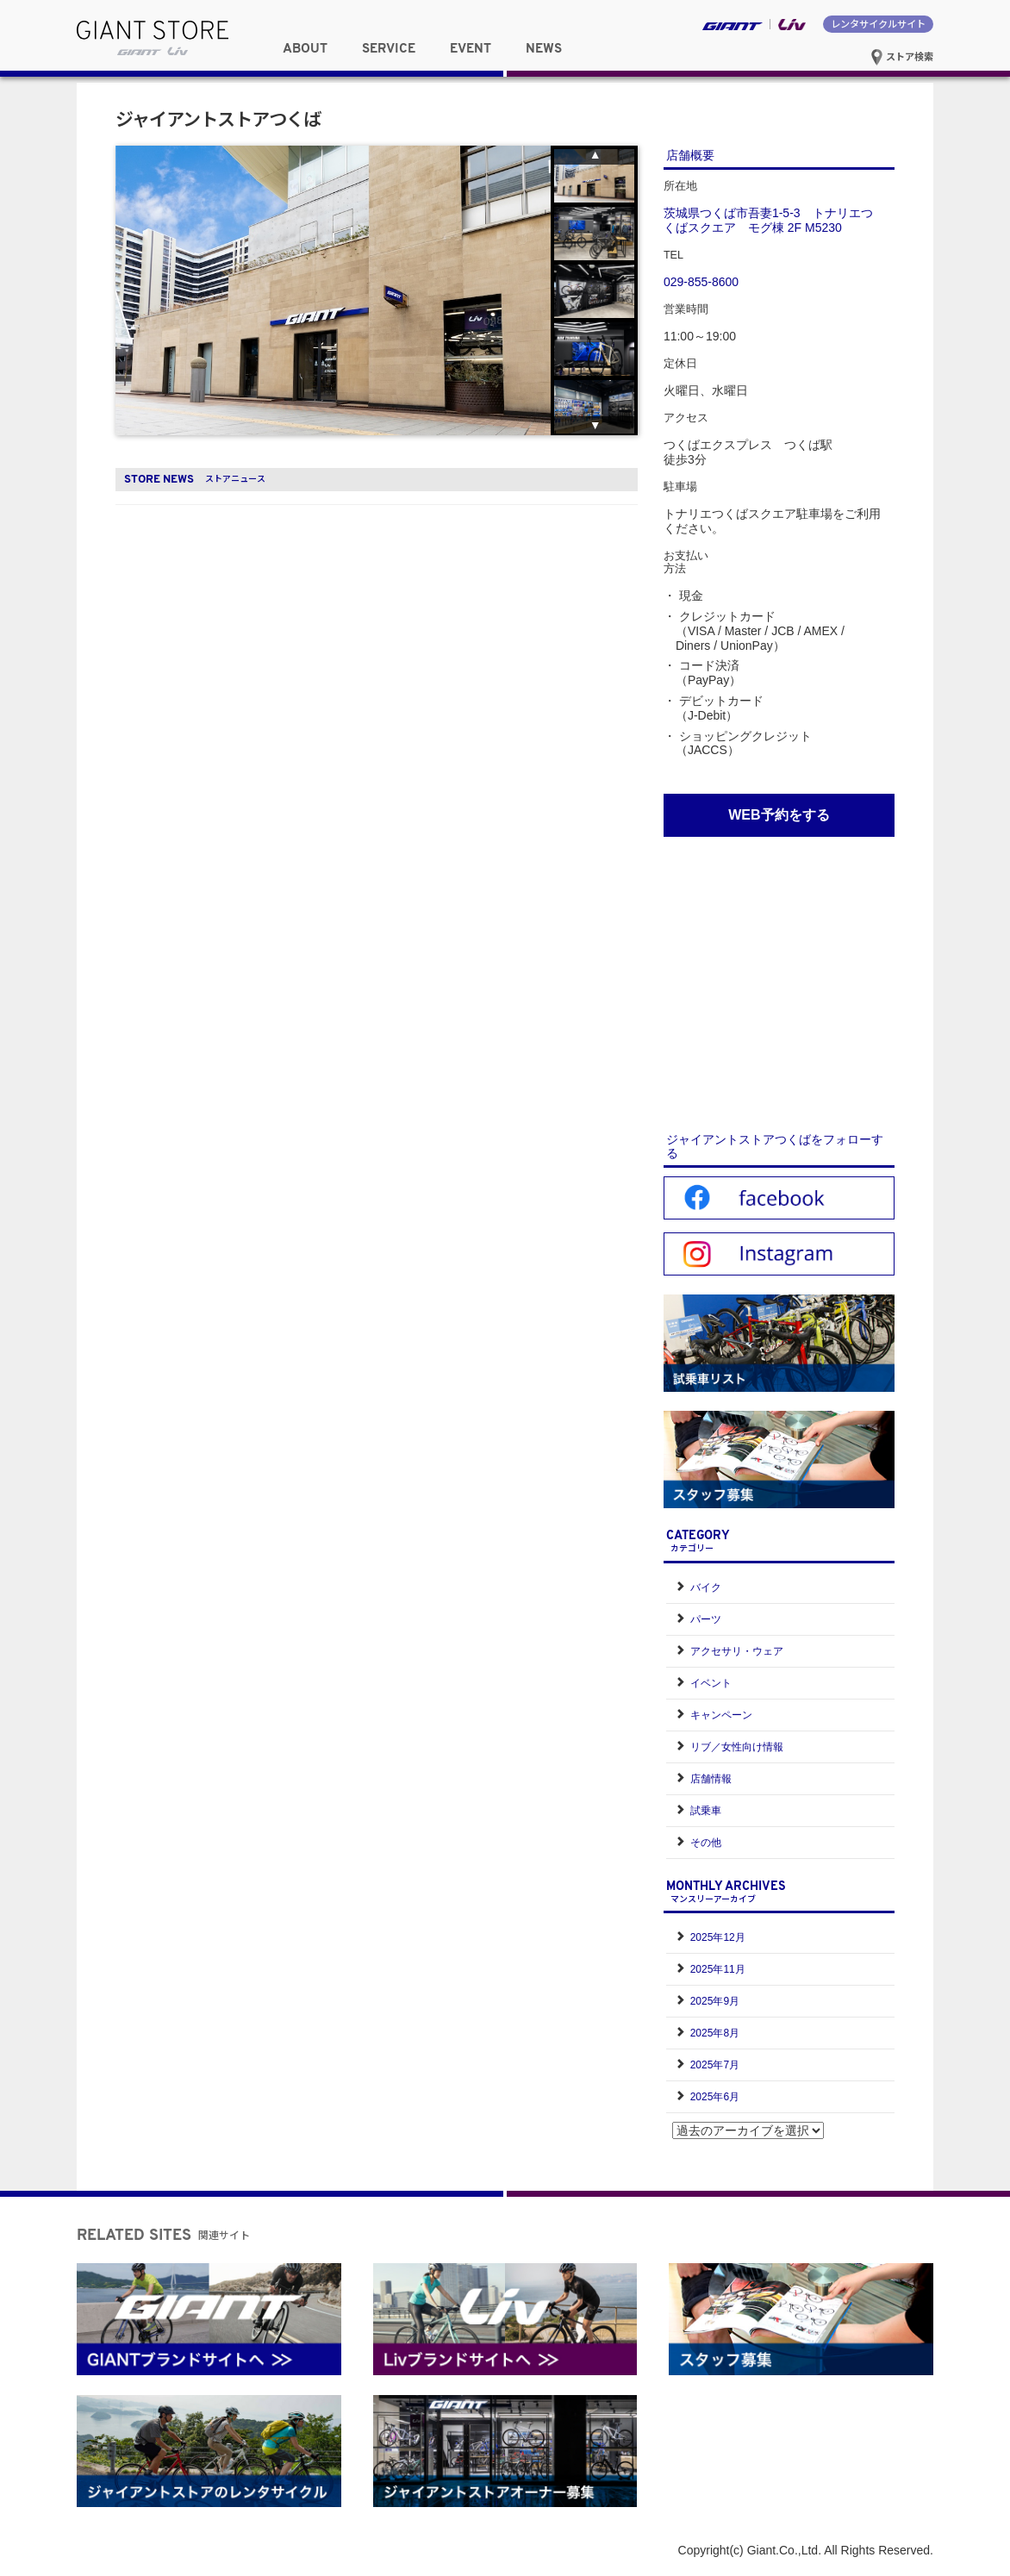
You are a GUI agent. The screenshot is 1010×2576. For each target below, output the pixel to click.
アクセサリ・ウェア (736, 1651)
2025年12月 (717, 1937)
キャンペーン (721, 1715)
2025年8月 (714, 2033)
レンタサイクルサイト (878, 23)
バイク (705, 1587)
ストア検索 (901, 56)
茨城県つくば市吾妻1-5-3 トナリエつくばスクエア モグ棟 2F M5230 (768, 220)
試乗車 (705, 1811)
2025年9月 (714, 2001)
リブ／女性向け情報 (736, 1747)
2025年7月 (714, 2065)
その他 (705, 1843)
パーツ (705, 1619)
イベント (711, 1683)
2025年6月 (714, 2097)
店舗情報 (711, 1779)
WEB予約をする (778, 815)
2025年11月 (717, 1969)
